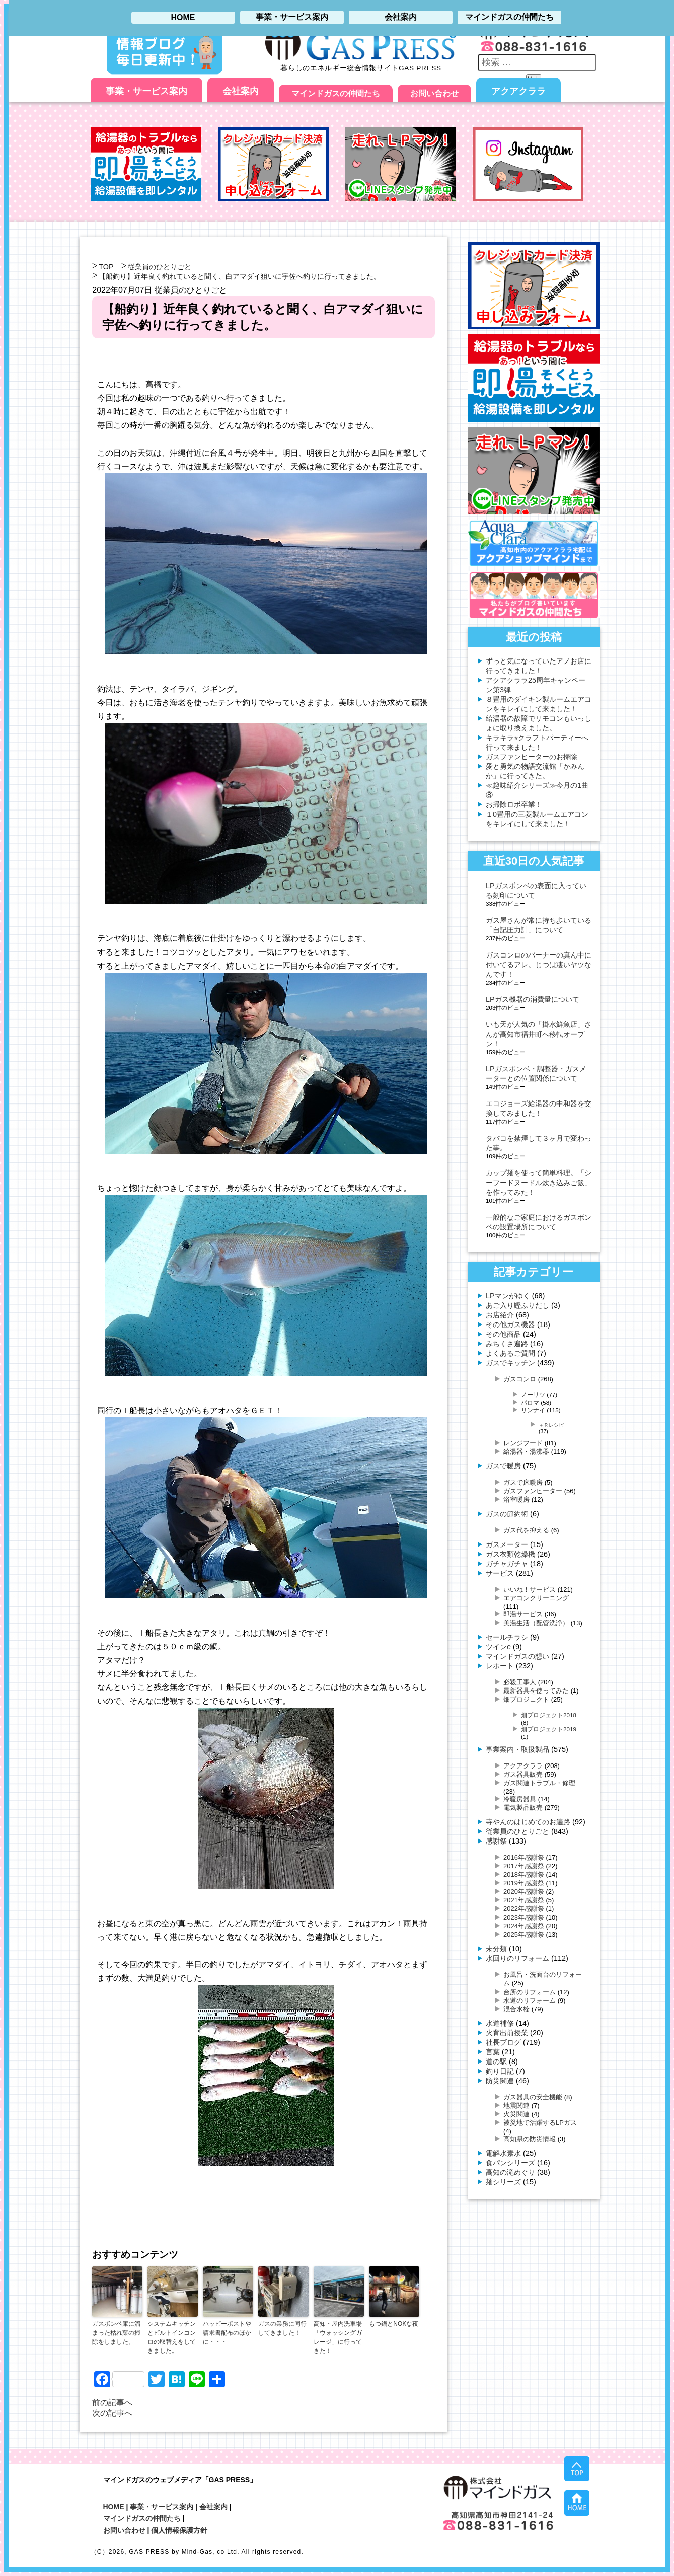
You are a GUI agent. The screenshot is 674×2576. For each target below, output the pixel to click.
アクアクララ (518, 91)
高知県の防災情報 (529, 2139)
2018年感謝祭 (523, 1874)
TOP (106, 267)
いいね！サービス (529, 1589)
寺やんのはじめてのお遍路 (528, 1822)
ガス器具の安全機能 (532, 2097)
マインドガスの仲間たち (335, 93)
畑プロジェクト (526, 1699)
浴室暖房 (516, 1499)
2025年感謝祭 (523, 1934)
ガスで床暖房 (523, 1482)
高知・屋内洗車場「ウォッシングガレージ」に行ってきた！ (338, 2337)
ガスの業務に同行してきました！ (282, 2328)
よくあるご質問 (510, 1353)
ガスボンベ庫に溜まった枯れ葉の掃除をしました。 (116, 2332)
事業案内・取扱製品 (517, 1749)
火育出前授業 (507, 2033)
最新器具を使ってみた (536, 1691)
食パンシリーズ (510, 2163)
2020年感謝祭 (523, 1891)
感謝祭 (496, 1841)
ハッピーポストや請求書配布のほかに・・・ (227, 2332)
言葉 (493, 2052)
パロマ (530, 1402)
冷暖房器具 (519, 1799)
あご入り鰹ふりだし (517, 1305)
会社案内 (240, 91)
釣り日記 (500, 2071)
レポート (500, 1666)
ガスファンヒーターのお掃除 (531, 757)
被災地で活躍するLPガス (540, 2122)
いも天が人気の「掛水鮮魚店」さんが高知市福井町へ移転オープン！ (538, 1034)
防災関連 (500, 2081)
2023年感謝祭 (523, 1917)
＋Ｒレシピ (551, 1425)
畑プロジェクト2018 (548, 1715)
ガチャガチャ (507, 1564)
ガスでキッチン (510, 1363)
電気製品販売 (523, 1807)
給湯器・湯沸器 (526, 1451)
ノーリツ (533, 1394)
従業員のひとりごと (159, 267)
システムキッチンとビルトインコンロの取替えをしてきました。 (171, 2337)
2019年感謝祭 (523, 1883)
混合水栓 (516, 2009)
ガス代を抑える (526, 1530)
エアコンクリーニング (536, 1598)
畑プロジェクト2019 (548, 1729)
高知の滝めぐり (510, 2172)
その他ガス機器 (510, 1324)
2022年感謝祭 (523, 1908)
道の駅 (496, 2061)
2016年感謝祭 (523, 1857)
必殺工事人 (519, 1682)
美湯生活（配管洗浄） (536, 1623)
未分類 (496, 1949)
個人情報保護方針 (179, 2530)
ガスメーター (507, 1544)
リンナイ (533, 1410)
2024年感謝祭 (523, 1926)
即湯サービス (523, 1614)
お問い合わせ (434, 93)
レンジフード (523, 1443)
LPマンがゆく (508, 1296)
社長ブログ (503, 2042)
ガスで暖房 (503, 1466)
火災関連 (516, 2114)
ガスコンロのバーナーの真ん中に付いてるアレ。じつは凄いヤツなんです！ (538, 964)
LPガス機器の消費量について (532, 999)
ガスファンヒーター (532, 1491)
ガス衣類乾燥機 (510, 1554)
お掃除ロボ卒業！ (514, 804)
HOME (113, 2507)
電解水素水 (503, 2153)
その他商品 (503, 1334)
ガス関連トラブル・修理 (539, 1783)
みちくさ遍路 (507, 1344)
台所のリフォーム (529, 1992)
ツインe (498, 1647)
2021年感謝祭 (523, 1900)
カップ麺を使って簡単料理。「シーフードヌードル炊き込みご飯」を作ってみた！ (538, 1182)
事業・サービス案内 (146, 91)
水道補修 (500, 2023)
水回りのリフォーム (517, 1958)
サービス (500, 1573)
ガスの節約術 (507, 1514)
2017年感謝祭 (523, 1866)
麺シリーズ (503, 2182)
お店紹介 (500, 1315)
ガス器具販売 (523, 1774)
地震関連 (516, 2105)
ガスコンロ (519, 1379)
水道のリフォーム (529, 2000)
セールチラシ (507, 1637)
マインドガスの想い (517, 1656)
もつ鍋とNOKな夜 (393, 2323)
